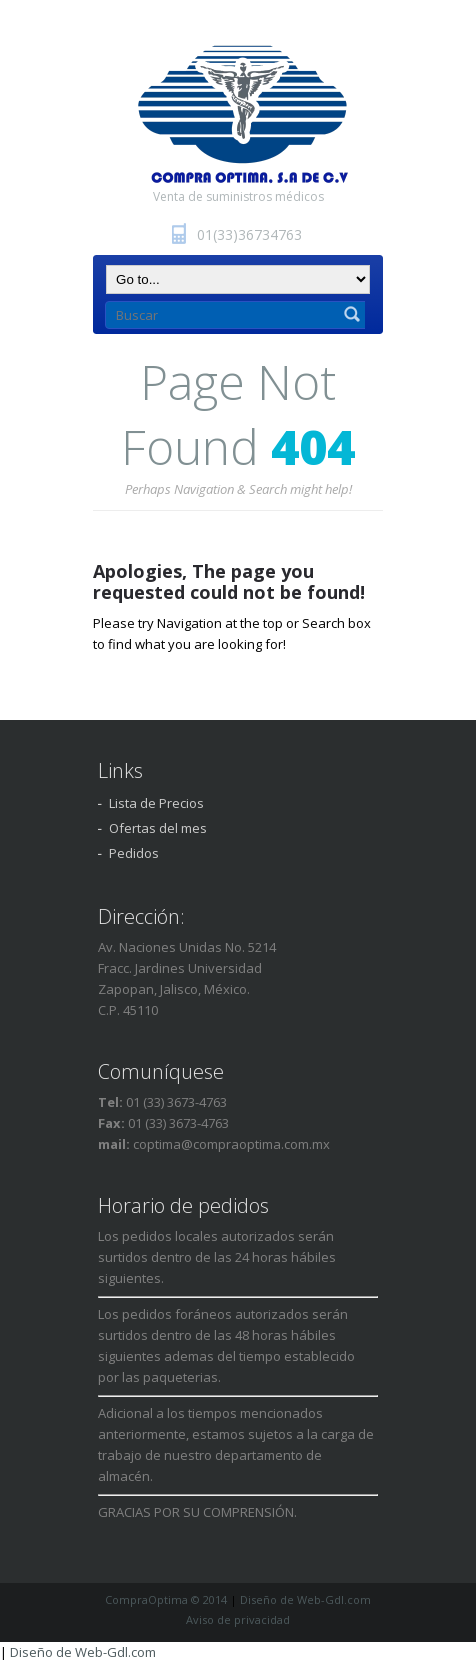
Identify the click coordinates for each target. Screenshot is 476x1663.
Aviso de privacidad (238, 1619)
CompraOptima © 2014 (166, 1599)
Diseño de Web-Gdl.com (305, 1599)
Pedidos (134, 853)
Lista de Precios (156, 803)
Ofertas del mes (158, 828)
